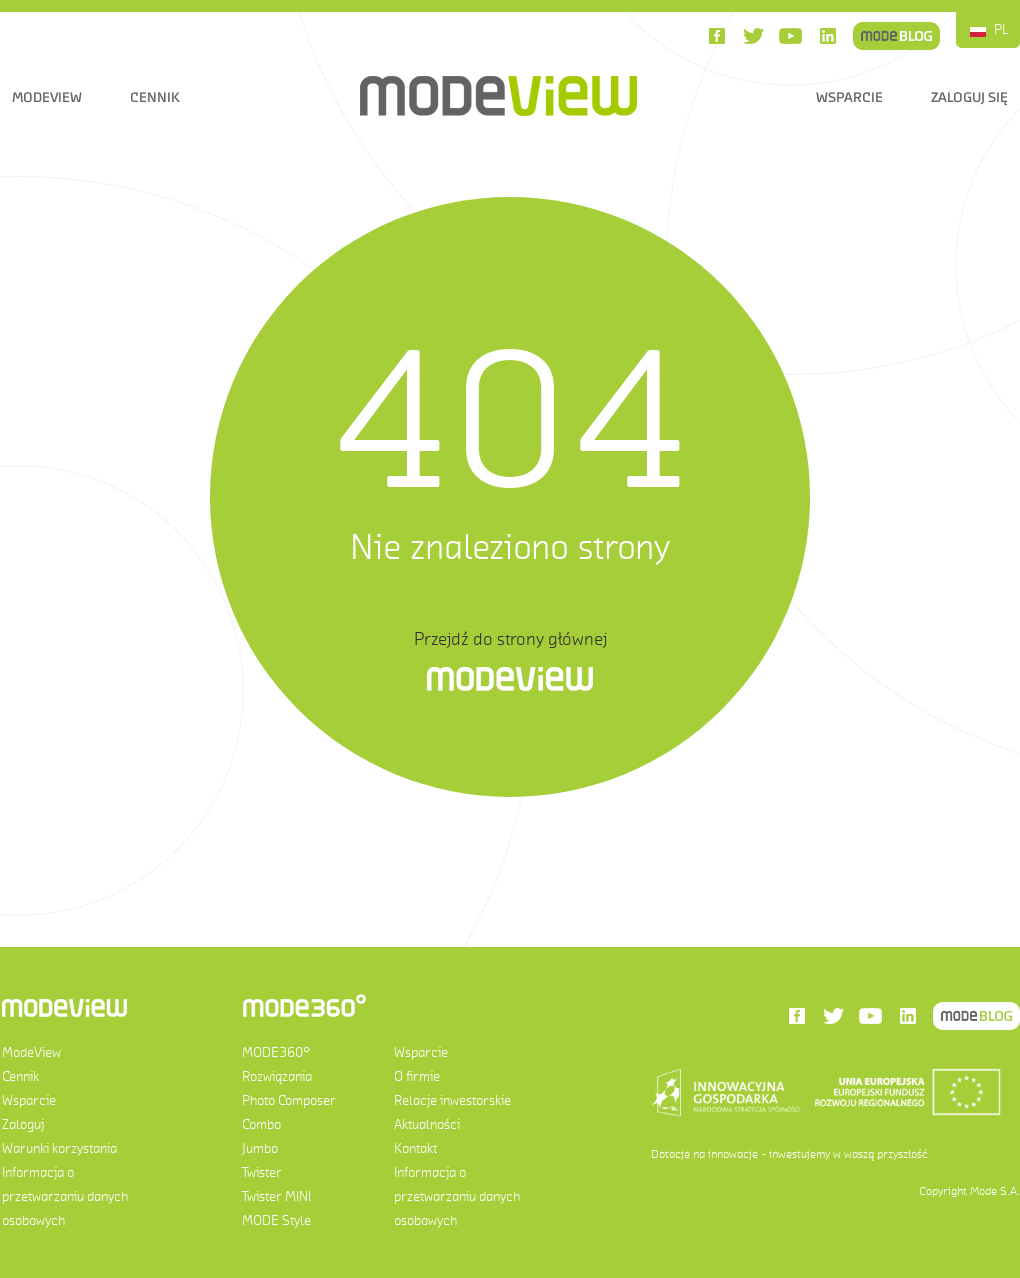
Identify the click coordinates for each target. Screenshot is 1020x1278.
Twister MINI (276, 1196)
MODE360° (276, 1052)
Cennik (155, 97)
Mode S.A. (995, 1191)
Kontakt (415, 1148)
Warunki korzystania (59, 1148)
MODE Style (276, 1220)
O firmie (417, 1076)
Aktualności (427, 1124)
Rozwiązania (277, 1076)
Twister (262, 1172)
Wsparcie (849, 97)
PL (1001, 29)
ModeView (47, 97)
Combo (261, 1124)
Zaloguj (23, 1124)
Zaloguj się (969, 97)
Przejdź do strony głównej (510, 639)
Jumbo (260, 1148)
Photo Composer (289, 1100)
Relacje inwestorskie (452, 1100)
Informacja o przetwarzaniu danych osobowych (65, 1196)
